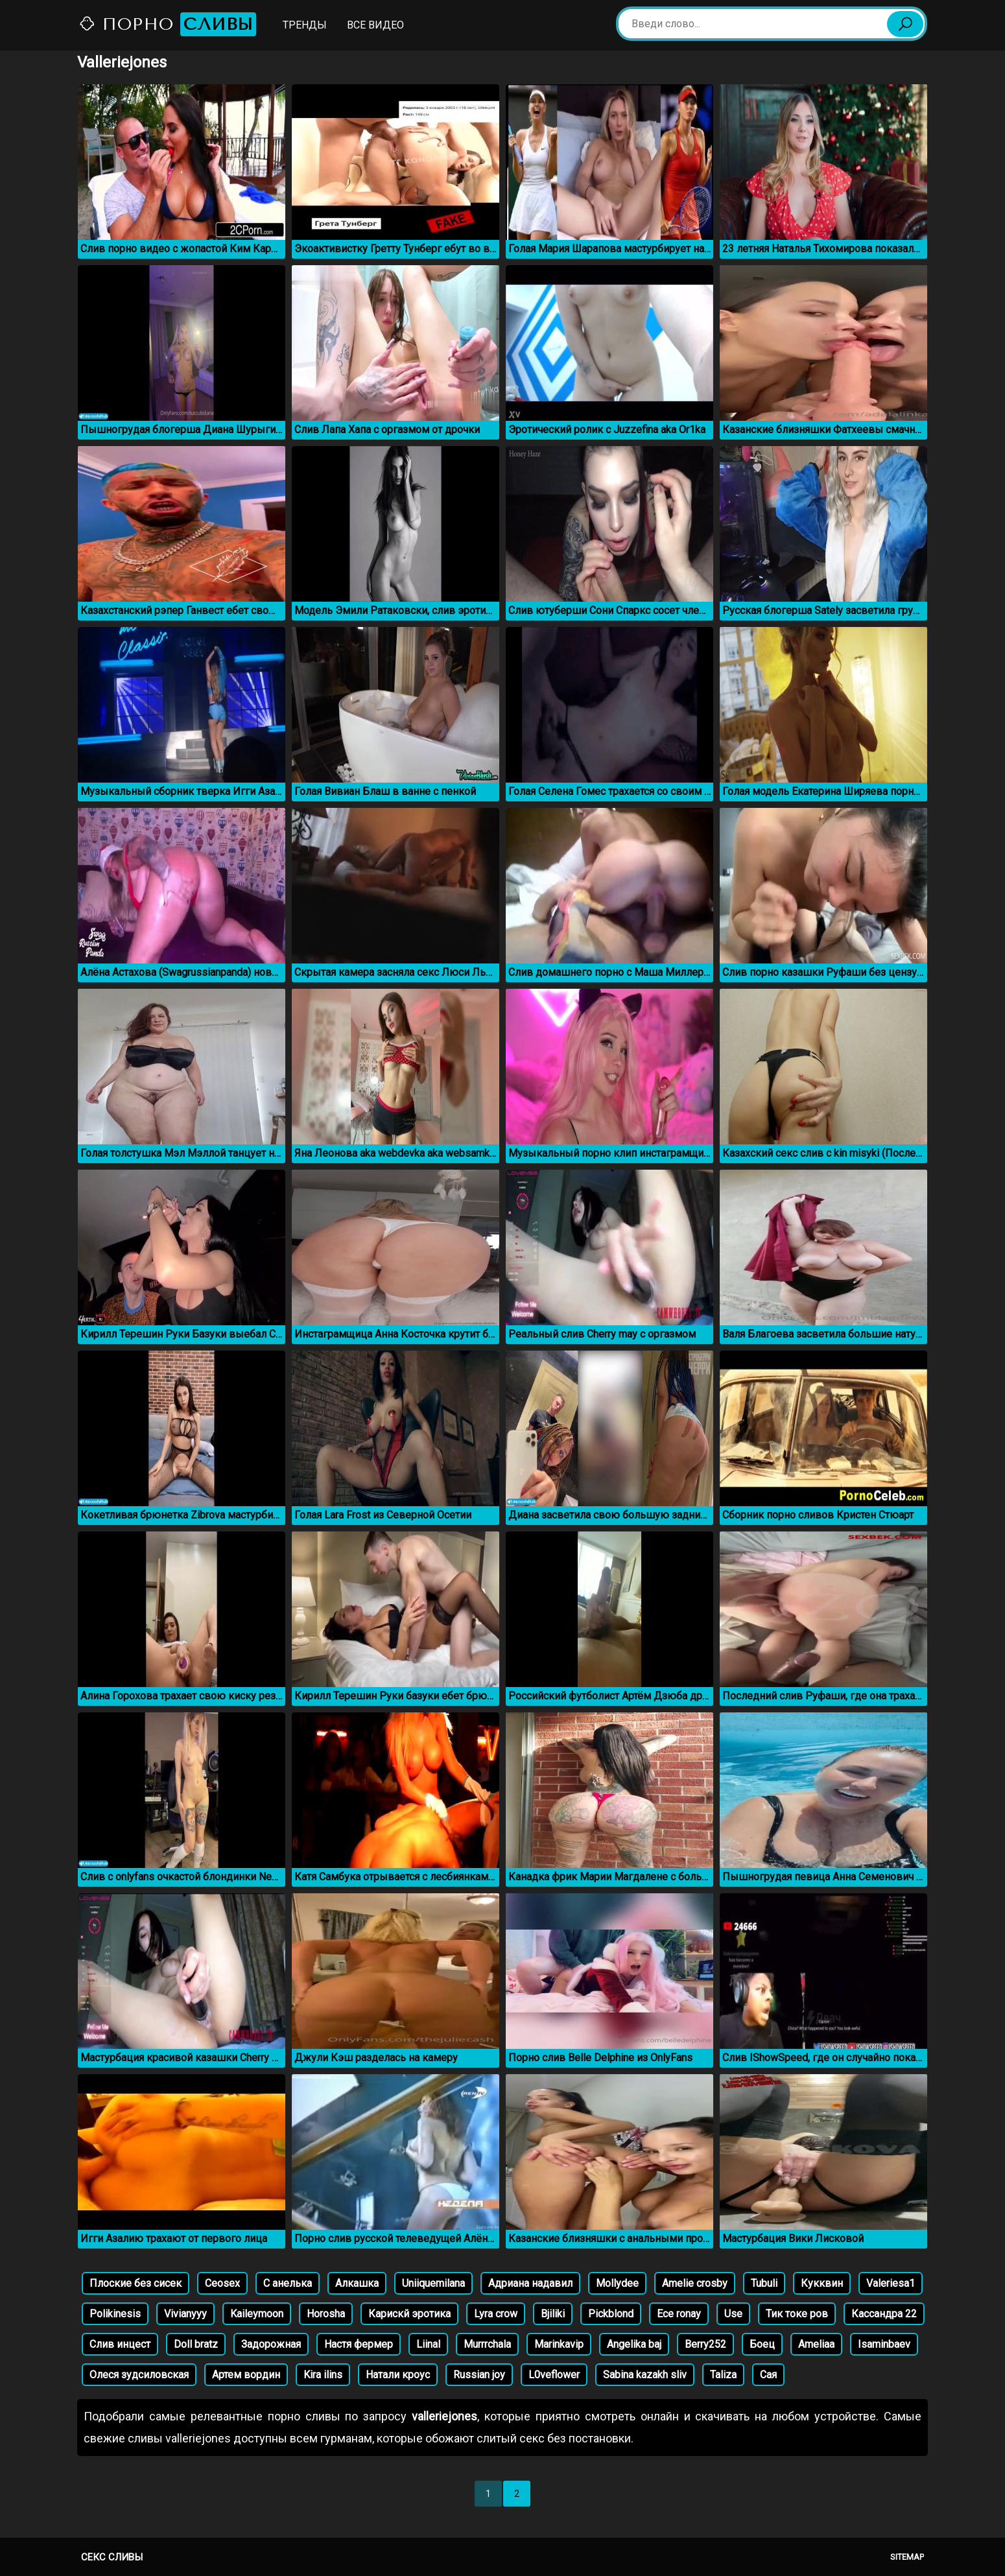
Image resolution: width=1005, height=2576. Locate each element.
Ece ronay (679, 2314)
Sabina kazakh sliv (645, 2375)
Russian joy (479, 2375)
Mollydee (617, 2283)
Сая (768, 2375)
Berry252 (705, 2344)
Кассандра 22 (884, 2314)
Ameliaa (816, 2344)
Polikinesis (115, 2314)
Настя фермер (358, 2344)
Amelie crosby (694, 2283)
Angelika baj (634, 2344)
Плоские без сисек (135, 2283)
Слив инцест (119, 2344)
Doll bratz (196, 2344)
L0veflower (554, 2375)
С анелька (287, 2283)
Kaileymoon (256, 2314)
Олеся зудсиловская (139, 2375)
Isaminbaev (884, 2344)
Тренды (305, 25)
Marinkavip (559, 2344)
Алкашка (357, 2283)
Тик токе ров (797, 2314)
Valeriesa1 (890, 2283)
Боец (762, 2344)
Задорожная (271, 2344)
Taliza (723, 2375)
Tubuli (764, 2283)
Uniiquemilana (433, 2283)
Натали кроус (398, 2375)
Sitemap (907, 2557)
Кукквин (822, 2283)
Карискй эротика (409, 2314)
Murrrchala (487, 2344)
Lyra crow (495, 2314)
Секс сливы (112, 2557)
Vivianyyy (185, 2314)
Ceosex (222, 2283)
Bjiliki (553, 2314)
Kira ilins (322, 2375)
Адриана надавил (530, 2283)
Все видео (375, 25)
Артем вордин (246, 2375)
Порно (167, 24)
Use (733, 2314)
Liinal (428, 2344)
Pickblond (610, 2314)
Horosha (326, 2314)
